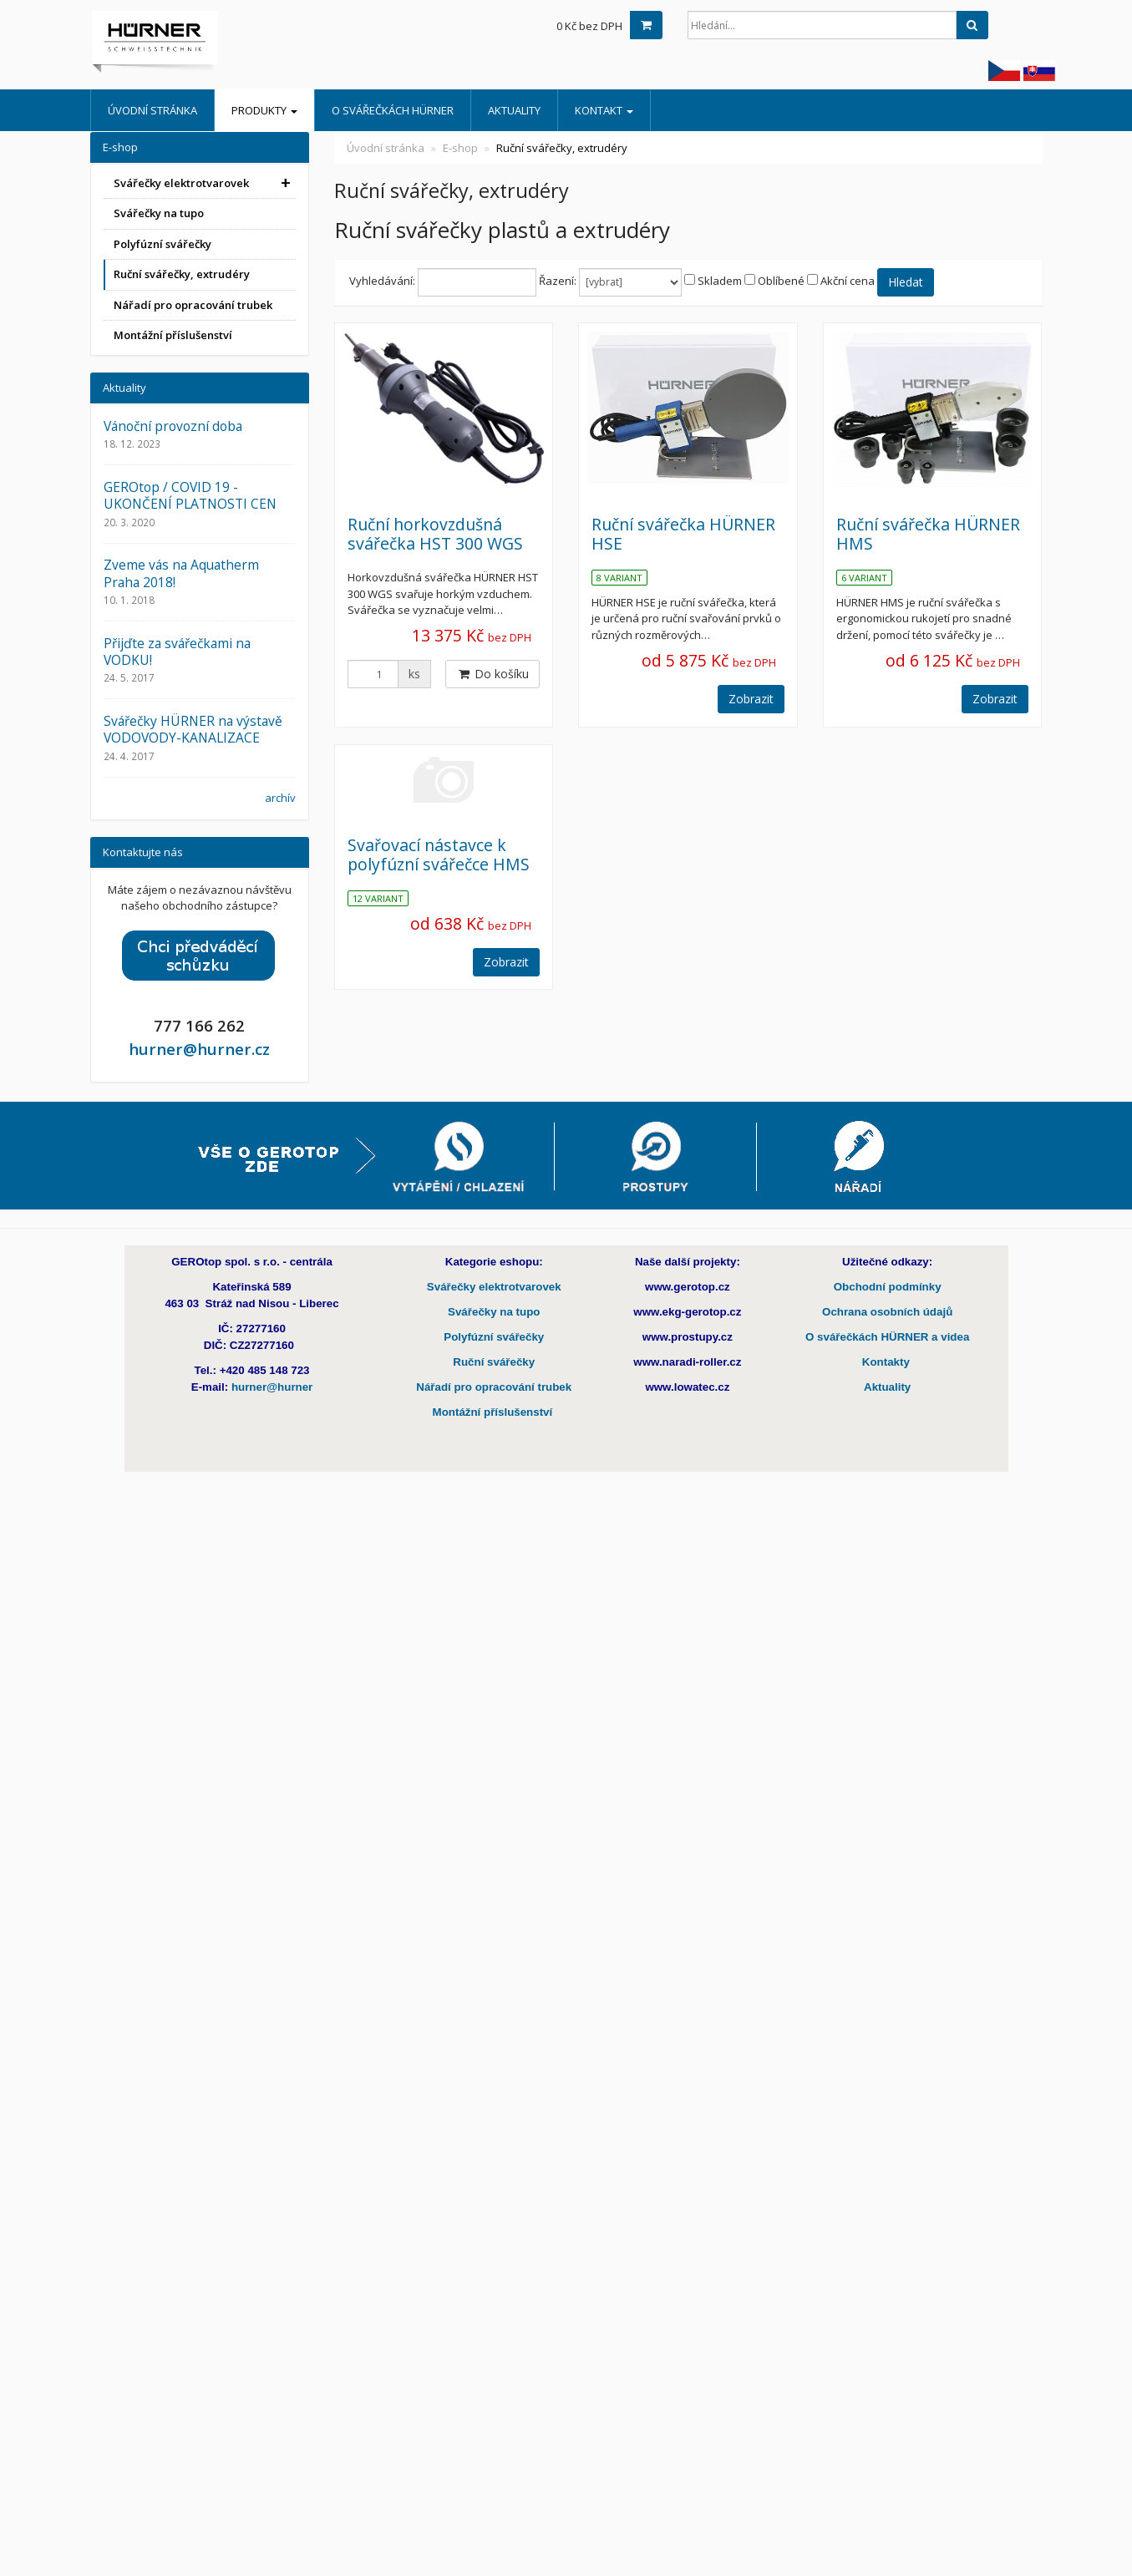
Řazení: (557, 280)
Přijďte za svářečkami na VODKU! (177, 651)
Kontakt (604, 110)
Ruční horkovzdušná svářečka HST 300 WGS (435, 534)
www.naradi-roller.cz (687, 1362)
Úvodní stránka (152, 110)
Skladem (720, 280)
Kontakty (887, 1362)
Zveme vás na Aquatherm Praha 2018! (181, 573)
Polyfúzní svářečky (162, 243)
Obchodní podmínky (888, 1286)
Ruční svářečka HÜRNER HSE (683, 534)
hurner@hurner (271, 1387)
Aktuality (514, 110)
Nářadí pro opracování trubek (193, 304)
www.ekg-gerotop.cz (687, 1312)
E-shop (460, 147)
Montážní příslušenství (173, 334)
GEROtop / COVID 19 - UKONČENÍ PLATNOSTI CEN (190, 495)
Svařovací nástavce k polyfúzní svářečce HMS (439, 854)
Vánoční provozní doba (173, 426)
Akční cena (847, 280)
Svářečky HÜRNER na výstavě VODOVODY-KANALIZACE (193, 729)
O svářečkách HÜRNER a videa (887, 1337)
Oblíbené (781, 280)
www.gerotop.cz (687, 1286)
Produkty (264, 110)
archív (280, 797)
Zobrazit (751, 699)
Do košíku (492, 674)
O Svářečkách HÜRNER (393, 110)
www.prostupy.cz (687, 1337)
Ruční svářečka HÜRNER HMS (928, 534)
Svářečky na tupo (159, 213)
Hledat (905, 282)
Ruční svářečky (494, 1362)
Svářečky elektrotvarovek (181, 182)
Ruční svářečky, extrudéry (182, 273)
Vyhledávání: (382, 280)
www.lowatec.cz (687, 1387)
